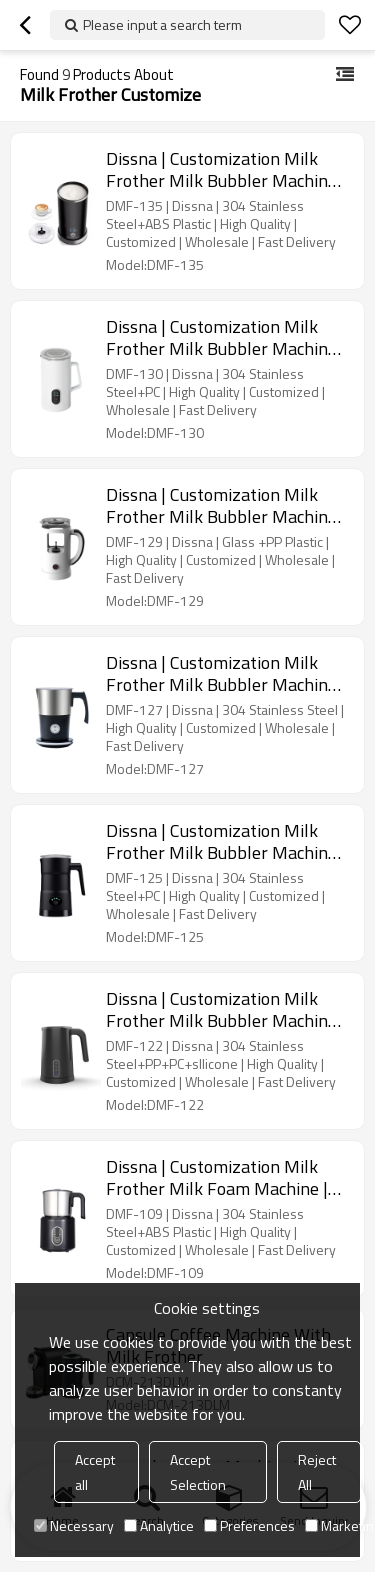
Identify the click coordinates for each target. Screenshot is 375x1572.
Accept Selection (198, 1472)
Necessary (74, 1525)
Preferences (249, 1525)
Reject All (317, 1472)
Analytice (159, 1525)
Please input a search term (162, 24)
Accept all (95, 1472)
